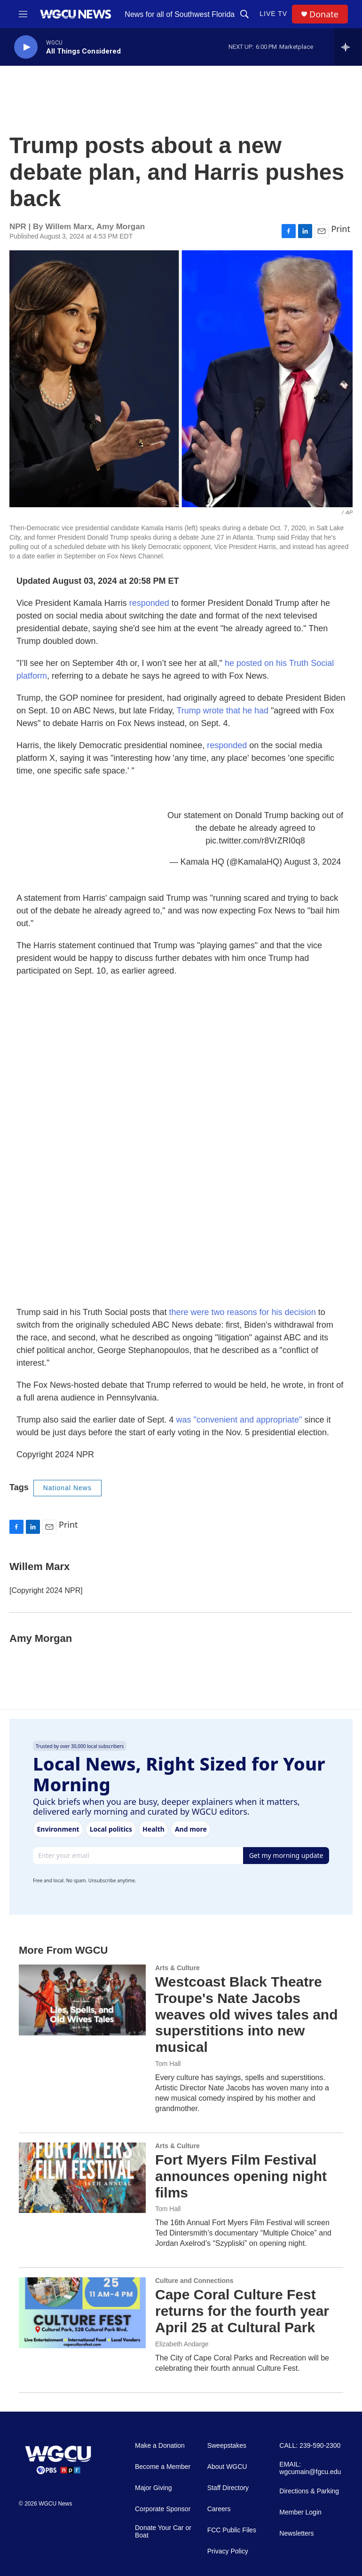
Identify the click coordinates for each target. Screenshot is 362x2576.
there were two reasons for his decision (242, 1312)
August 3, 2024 (312, 861)
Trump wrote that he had (222, 710)
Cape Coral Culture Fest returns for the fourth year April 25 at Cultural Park (242, 2311)
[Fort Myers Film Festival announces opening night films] (82, 2178)
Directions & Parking (309, 2491)
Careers (219, 2509)
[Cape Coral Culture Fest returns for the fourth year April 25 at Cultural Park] (82, 2312)
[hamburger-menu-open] (23, 14)
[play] (25, 47)
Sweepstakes (226, 2445)
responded (149, 603)
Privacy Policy (227, 2551)
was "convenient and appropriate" (239, 1419)
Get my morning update (286, 1855)
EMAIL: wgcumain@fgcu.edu (310, 2468)
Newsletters (296, 2533)
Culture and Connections (194, 2280)
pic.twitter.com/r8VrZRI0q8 (255, 840)
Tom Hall (168, 2063)
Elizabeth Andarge (182, 2344)
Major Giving (153, 2487)
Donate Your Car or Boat (163, 2531)
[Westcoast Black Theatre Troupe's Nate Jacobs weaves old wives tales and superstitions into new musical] (82, 2000)
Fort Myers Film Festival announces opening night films (241, 2176)
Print (340, 228)
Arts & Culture (177, 1968)
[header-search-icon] (244, 14)
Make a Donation (160, 2445)
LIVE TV (273, 13)
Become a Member (162, 2466)
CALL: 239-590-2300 (309, 2445)
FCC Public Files (231, 2530)
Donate (323, 14)
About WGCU (227, 2466)
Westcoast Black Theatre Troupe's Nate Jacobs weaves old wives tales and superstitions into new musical (246, 2014)
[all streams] (348, 47)
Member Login (300, 2512)
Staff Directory (228, 2487)
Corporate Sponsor (162, 2509)
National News (67, 1488)
